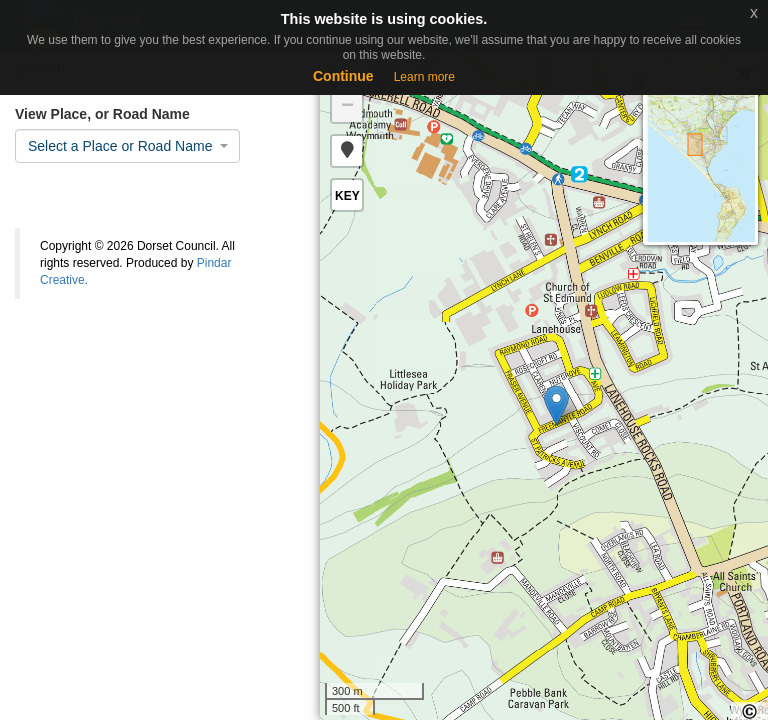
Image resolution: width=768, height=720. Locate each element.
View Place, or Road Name (102, 114)
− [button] (347, 107)
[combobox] (127, 146)
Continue (343, 76)
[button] (347, 151)
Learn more (424, 77)
